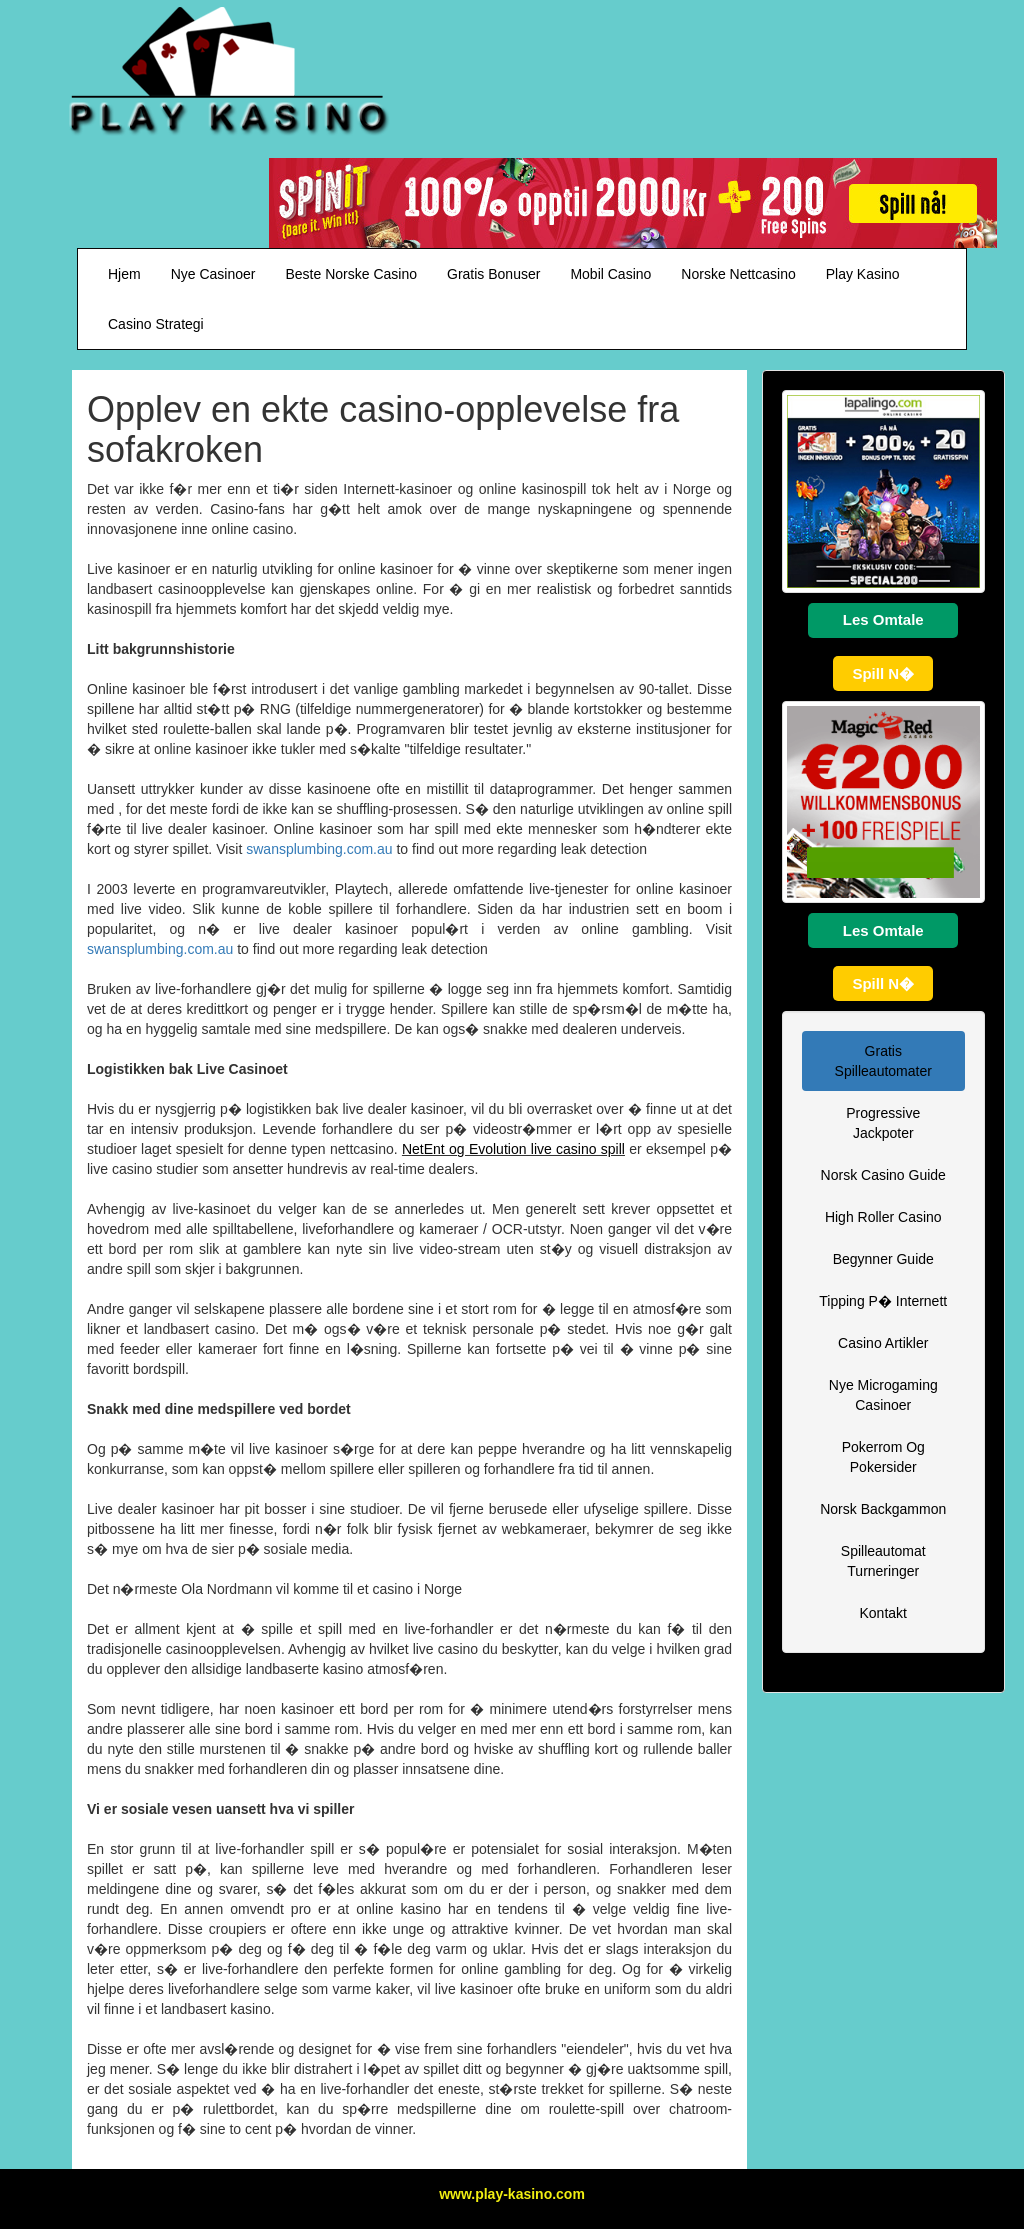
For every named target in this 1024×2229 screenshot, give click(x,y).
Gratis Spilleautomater (883, 1061)
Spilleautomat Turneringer (883, 1561)
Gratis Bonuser (493, 274)
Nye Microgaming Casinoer (883, 1395)
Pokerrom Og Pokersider (883, 1457)
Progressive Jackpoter (883, 1123)
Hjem (124, 274)
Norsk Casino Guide (883, 1175)
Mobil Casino (610, 274)
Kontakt (883, 1613)
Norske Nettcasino (738, 274)
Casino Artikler (883, 1343)
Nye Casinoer (213, 274)
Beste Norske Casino (352, 274)
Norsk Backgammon (883, 1509)
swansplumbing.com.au (319, 849)
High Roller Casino (883, 1217)
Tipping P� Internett (883, 1301)
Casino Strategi (156, 324)
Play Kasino (863, 274)
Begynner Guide (883, 1259)
